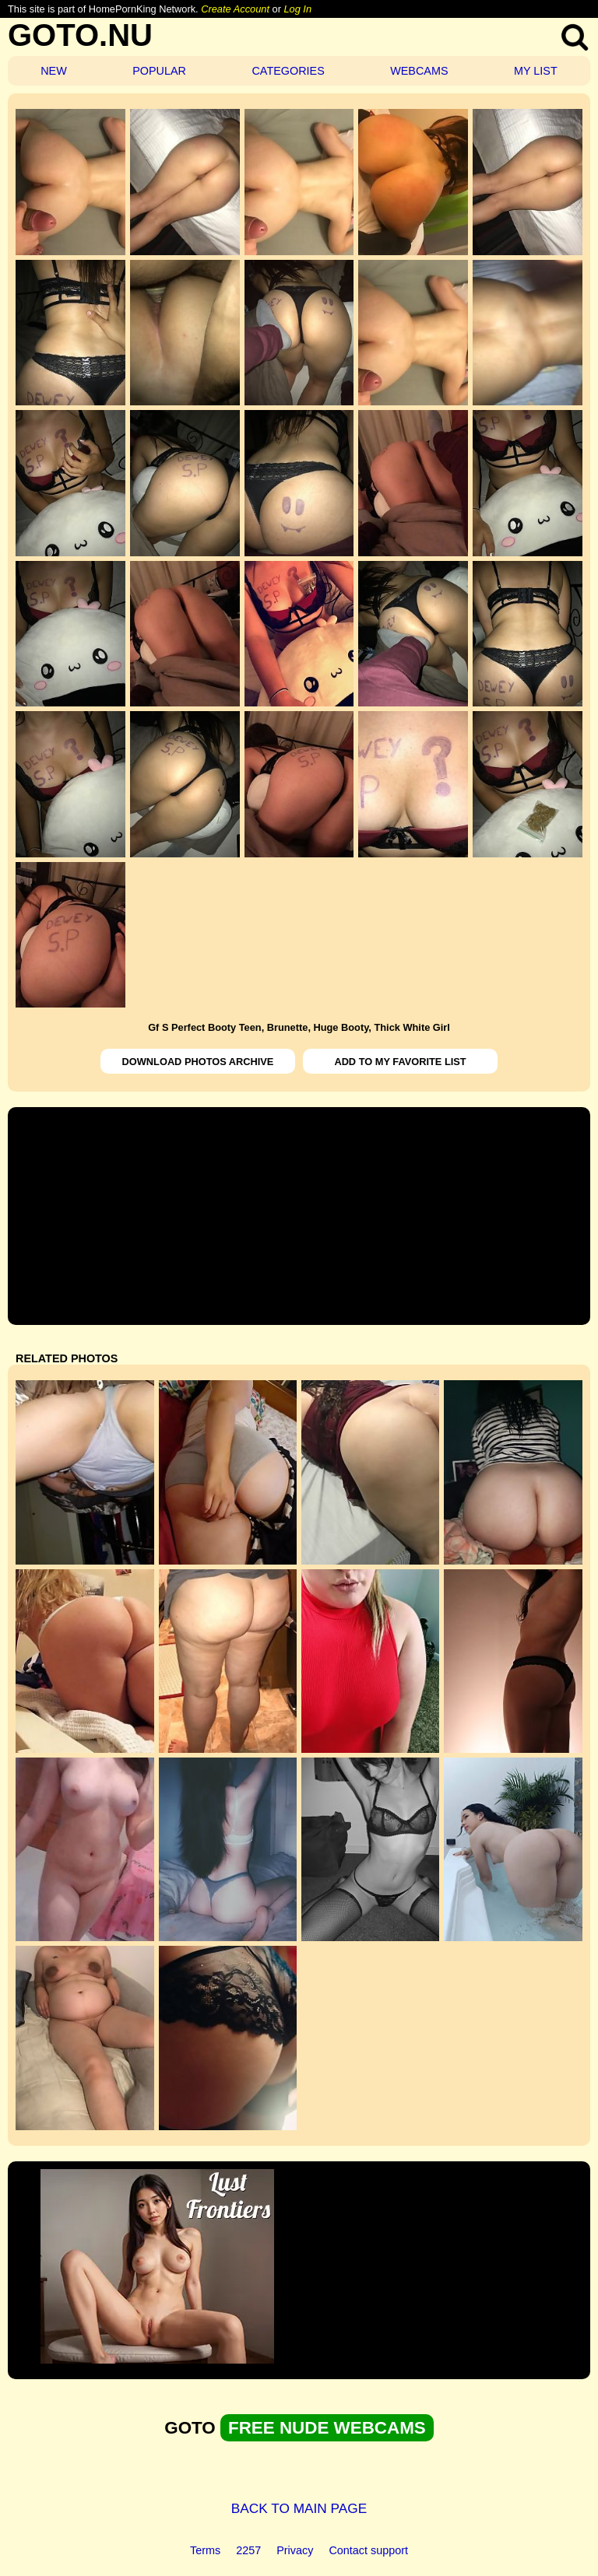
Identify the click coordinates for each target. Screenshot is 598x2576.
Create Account (235, 9)
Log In (297, 9)
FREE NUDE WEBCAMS (327, 2428)
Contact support (368, 2550)
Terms (205, 2550)
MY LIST (536, 71)
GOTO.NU (80, 35)
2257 (248, 2550)
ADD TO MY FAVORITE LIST (400, 1061)
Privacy (294, 2550)
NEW (53, 71)
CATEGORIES (288, 71)
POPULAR (159, 71)
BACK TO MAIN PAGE (299, 2508)
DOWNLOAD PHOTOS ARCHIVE (198, 1061)
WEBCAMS (419, 71)
